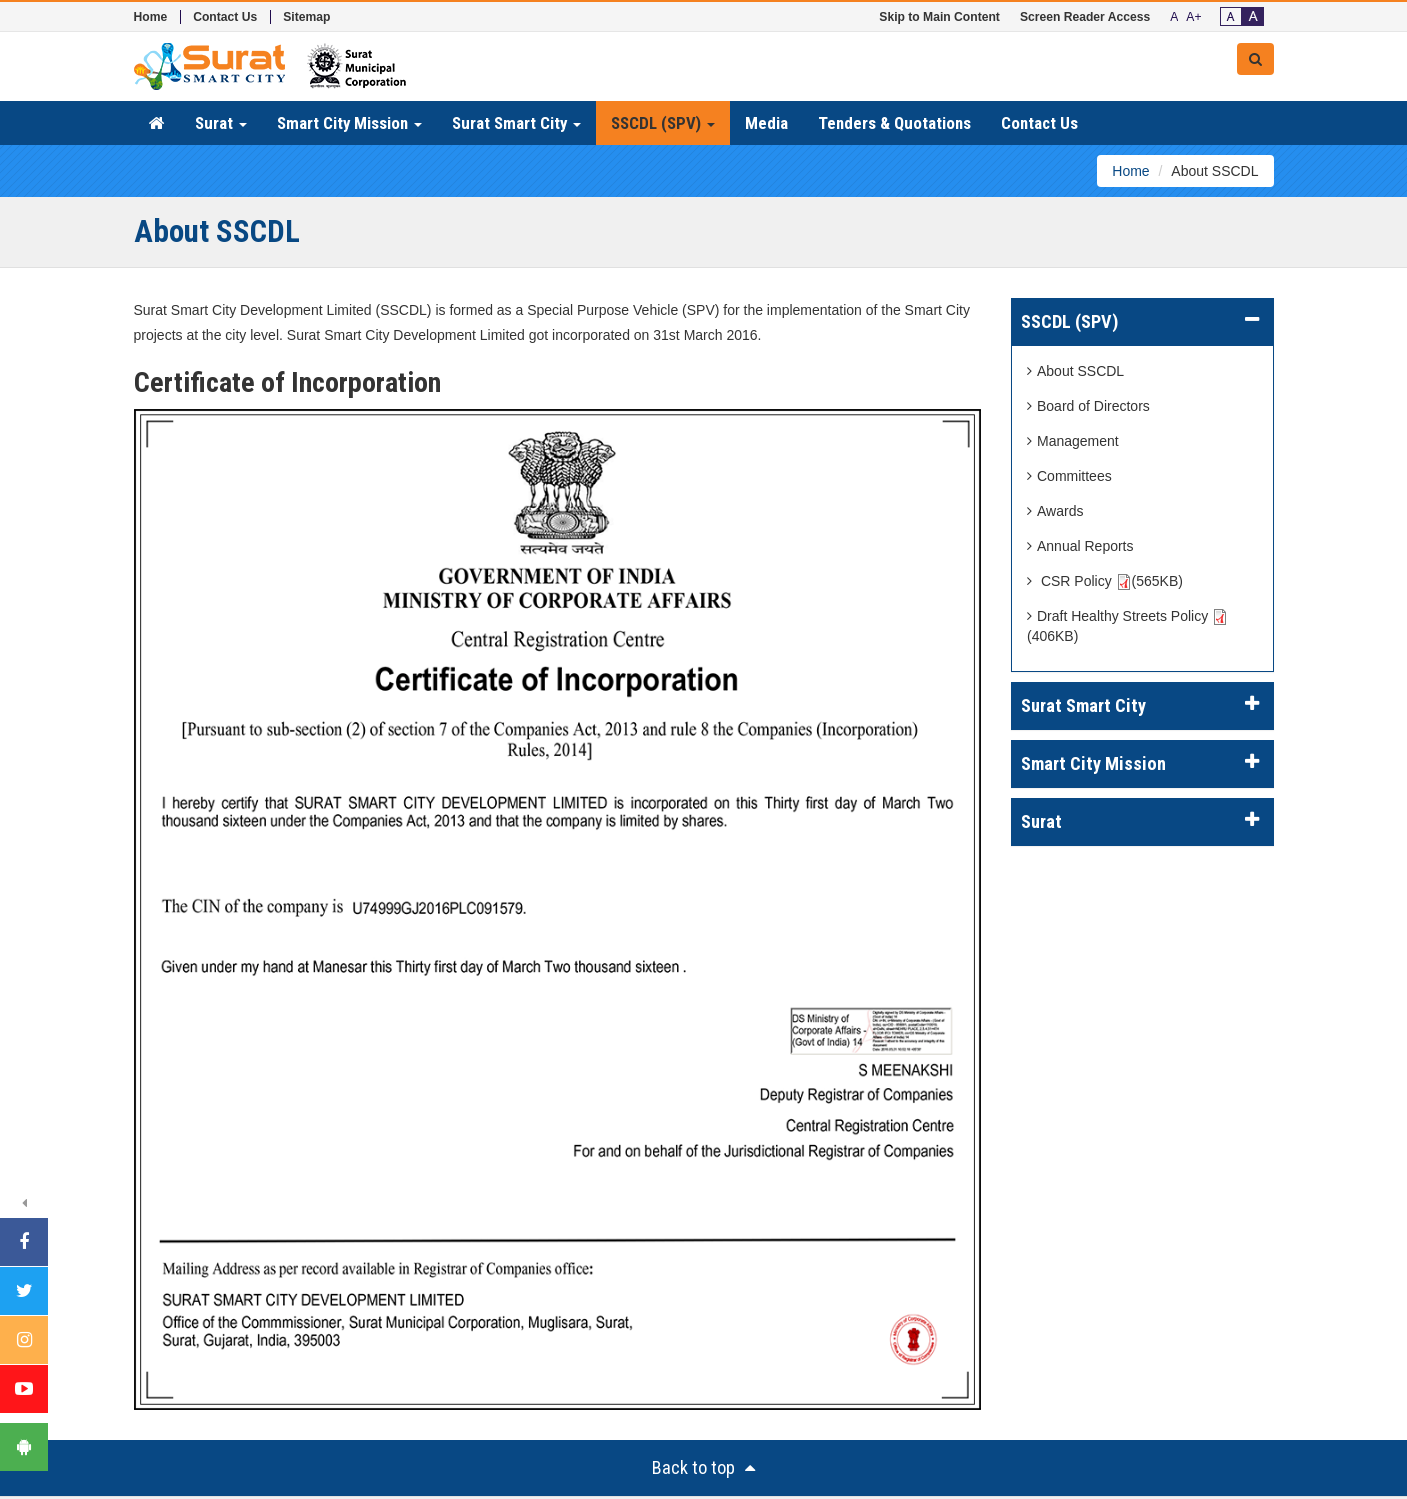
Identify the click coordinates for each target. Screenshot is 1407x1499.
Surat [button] (221, 123)
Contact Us (225, 17)
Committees (1069, 476)
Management (1073, 441)
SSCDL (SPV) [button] (663, 123)
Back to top (703, 1467)
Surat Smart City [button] (516, 123)
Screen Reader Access (1085, 17)
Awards (1055, 511)
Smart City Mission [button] (349, 123)
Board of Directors (1088, 406)
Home (151, 17)
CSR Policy (1105, 581)
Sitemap (306, 17)
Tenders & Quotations (894, 123)
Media (766, 123)
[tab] (1142, 322)
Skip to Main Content (939, 17)
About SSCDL (1075, 371)
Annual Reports (1080, 546)
